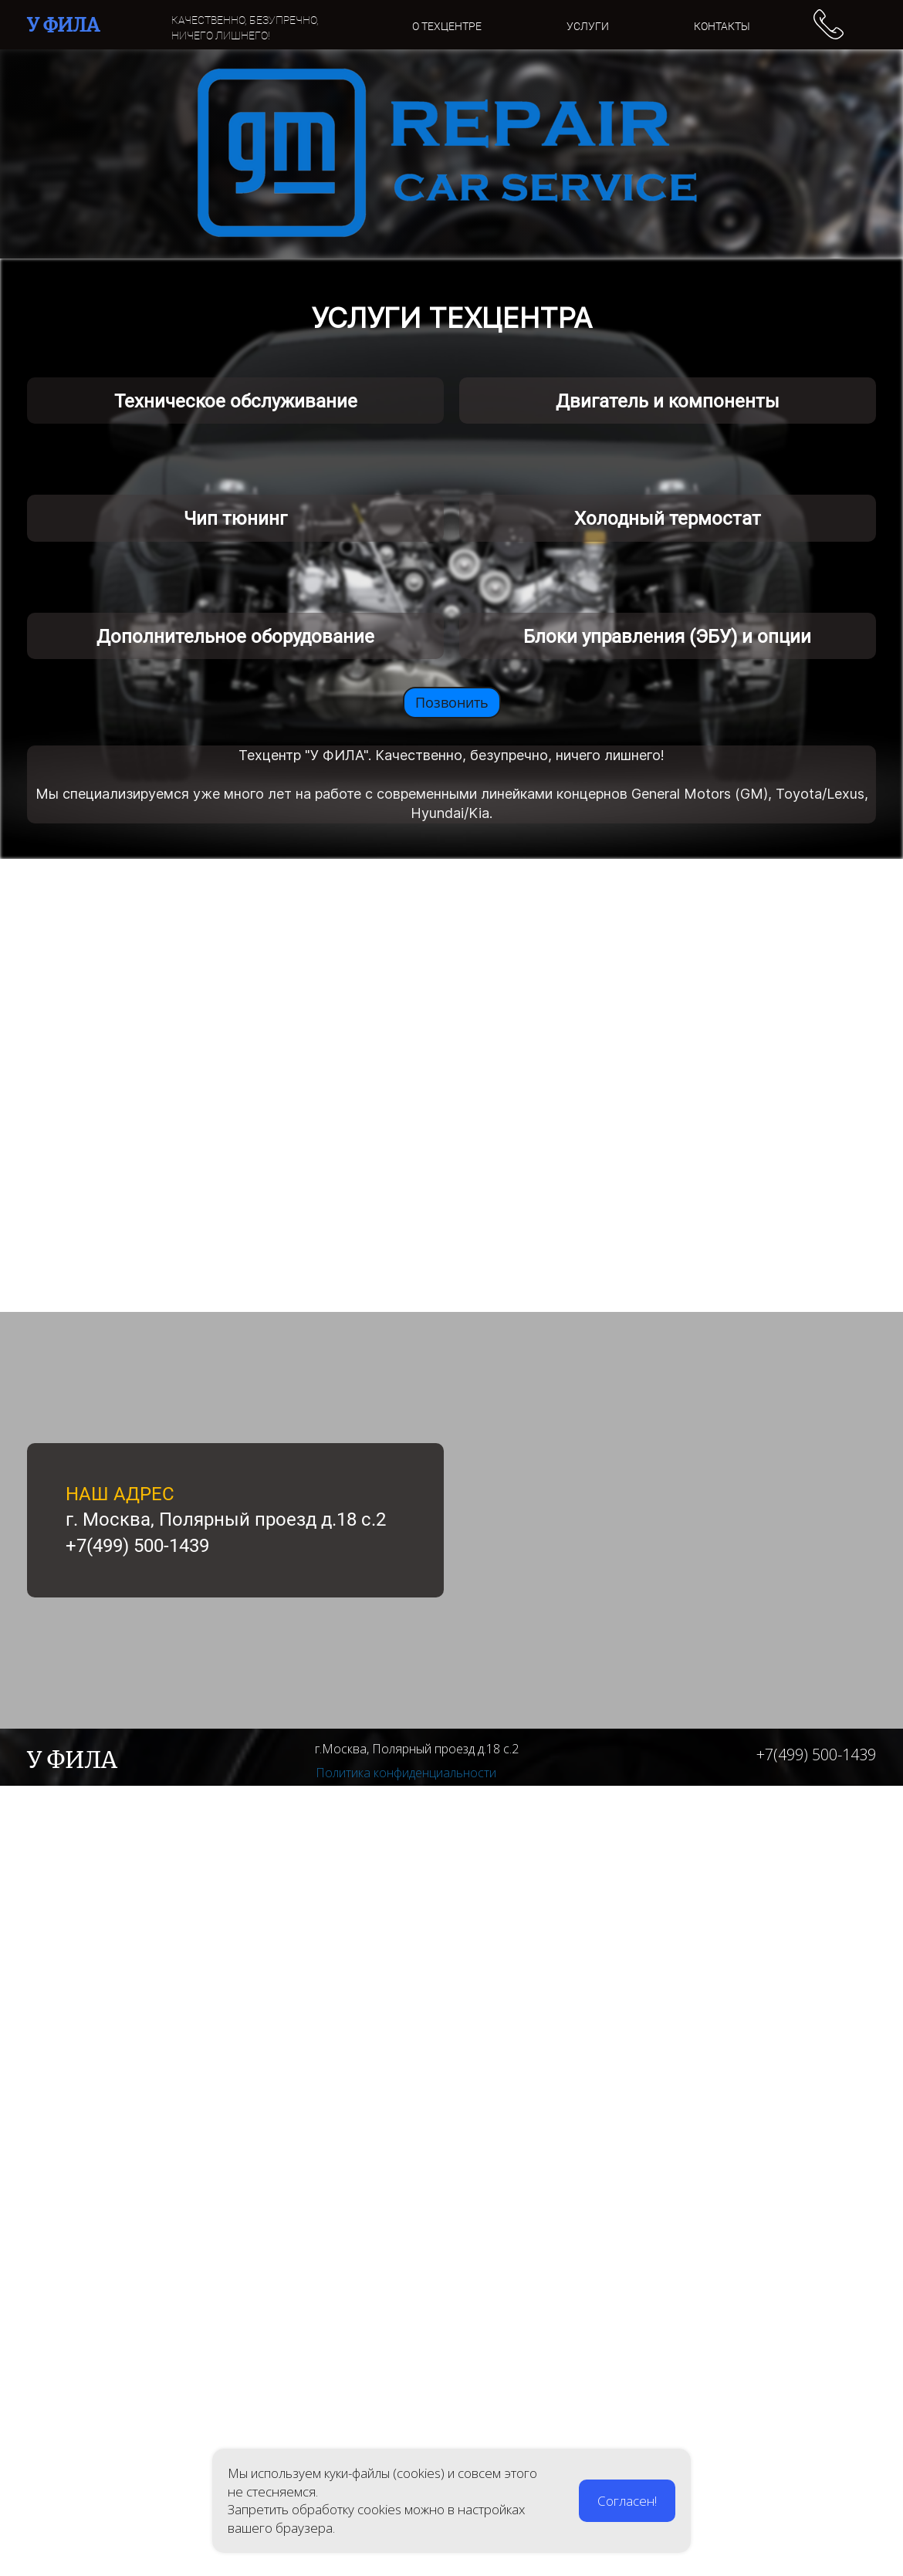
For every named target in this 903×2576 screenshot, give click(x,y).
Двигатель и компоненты (668, 666)
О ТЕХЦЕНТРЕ (447, 26)
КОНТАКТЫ (722, 26)
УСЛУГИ (587, 26)
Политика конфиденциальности (406, 2563)
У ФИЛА (63, 25)
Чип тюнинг (235, 1045)
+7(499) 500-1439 (816, 2544)
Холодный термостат (667, 1046)
